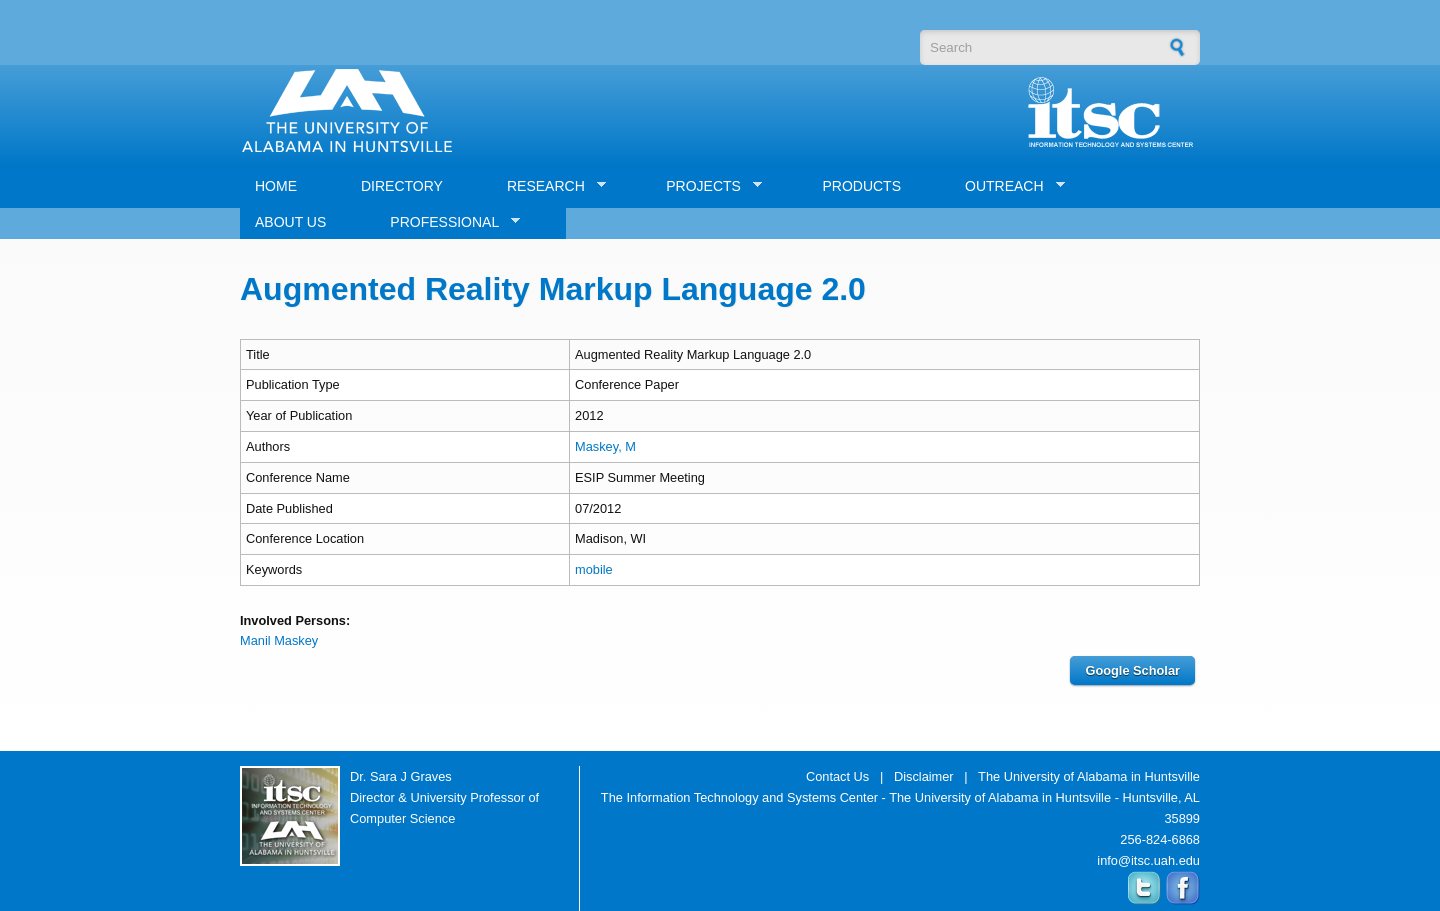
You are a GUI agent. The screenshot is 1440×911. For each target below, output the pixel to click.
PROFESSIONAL (447, 222)
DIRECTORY (402, 186)
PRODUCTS (861, 186)
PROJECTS (706, 186)
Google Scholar (1132, 670)
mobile (594, 569)
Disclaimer (924, 776)
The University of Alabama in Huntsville (1089, 776)
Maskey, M (605, 446)
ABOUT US (290, 222)
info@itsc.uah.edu (1148, 860)
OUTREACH (1007, 186)
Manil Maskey (279, 640)
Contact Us (837, 776)
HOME (276, 186)
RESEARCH (549, 186)
